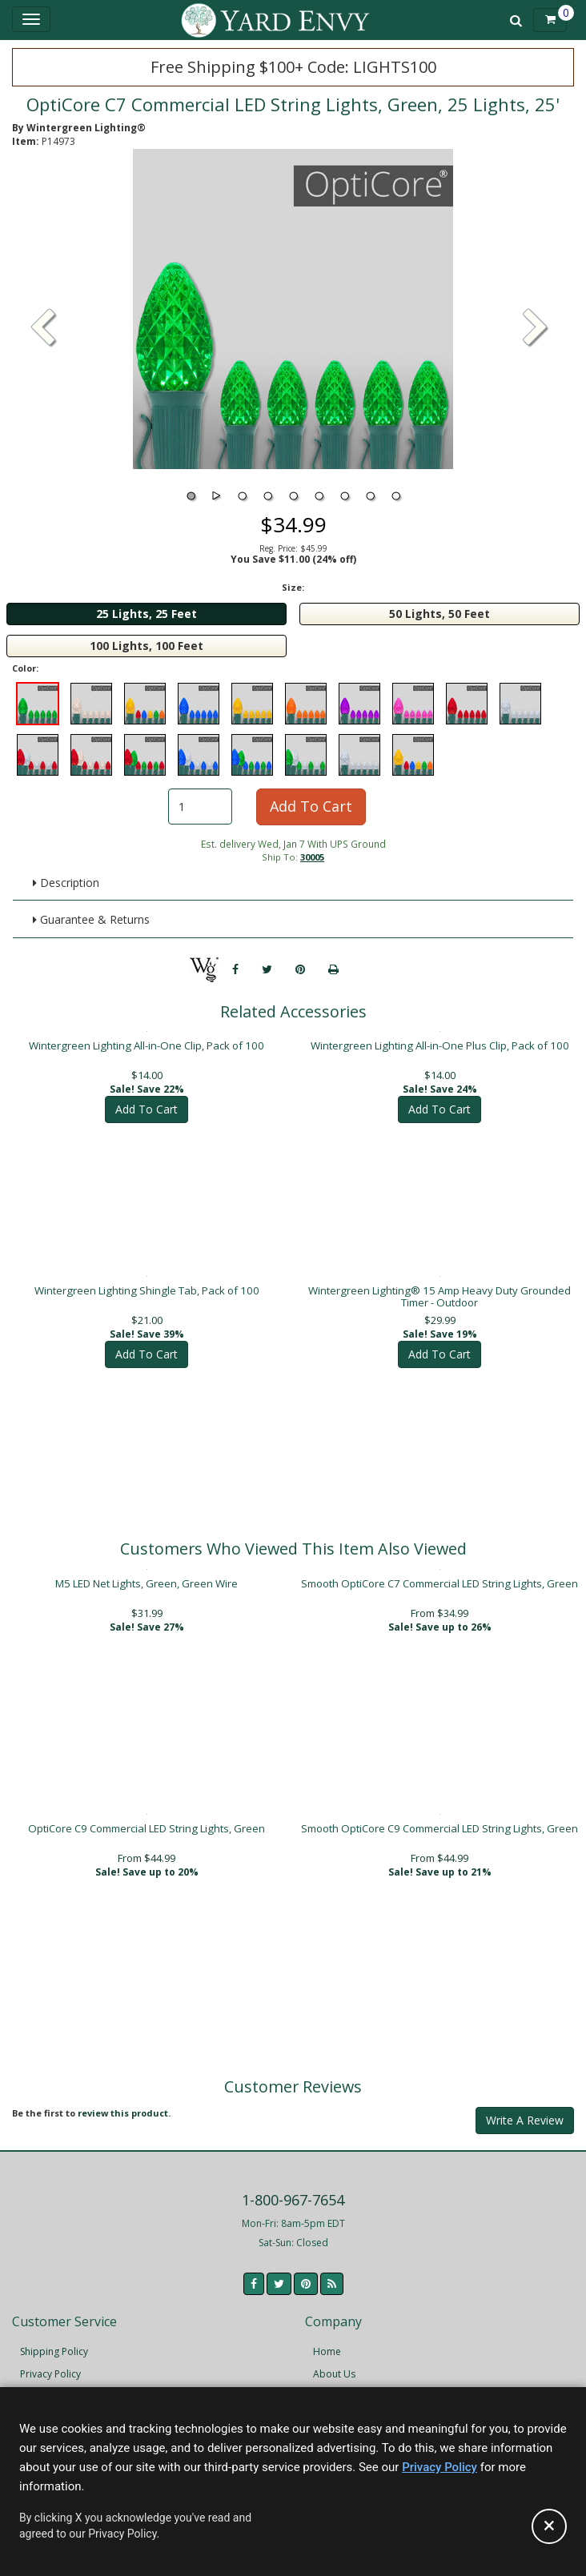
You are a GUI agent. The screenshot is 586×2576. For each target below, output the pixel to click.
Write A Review (525, 2120)
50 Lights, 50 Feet (439, 613)
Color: (25, 668)
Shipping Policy (54, 2351)
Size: (293, 587)
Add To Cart (311, 806)
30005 (312, 857)
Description (66, 882)
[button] (535, 329)
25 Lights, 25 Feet (146, 613)
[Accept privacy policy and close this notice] (549, 2526)
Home (327, 2351)
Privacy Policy (50, 2374)
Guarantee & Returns (91, 919)
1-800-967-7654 (293, 2199)
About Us (334, 2374)
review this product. (124, 2113)
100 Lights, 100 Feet (146, 645)
